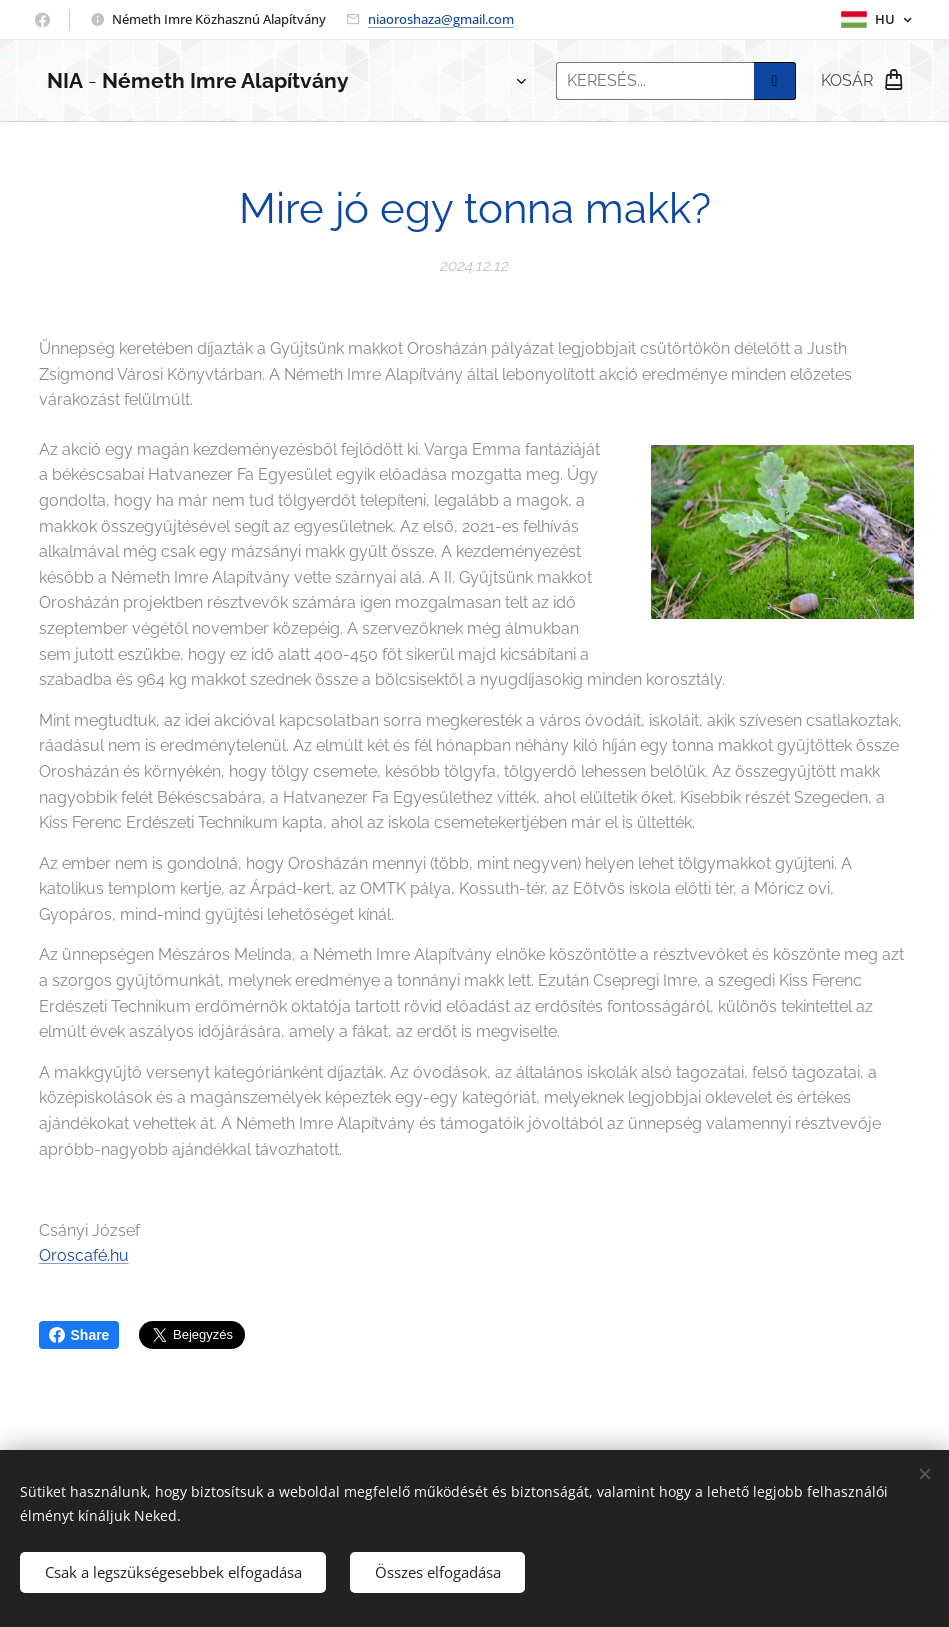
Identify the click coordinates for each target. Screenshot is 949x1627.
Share (79, 1335)
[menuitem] (419, 81)
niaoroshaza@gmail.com (441, 19)
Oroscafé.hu (84, 1256)
